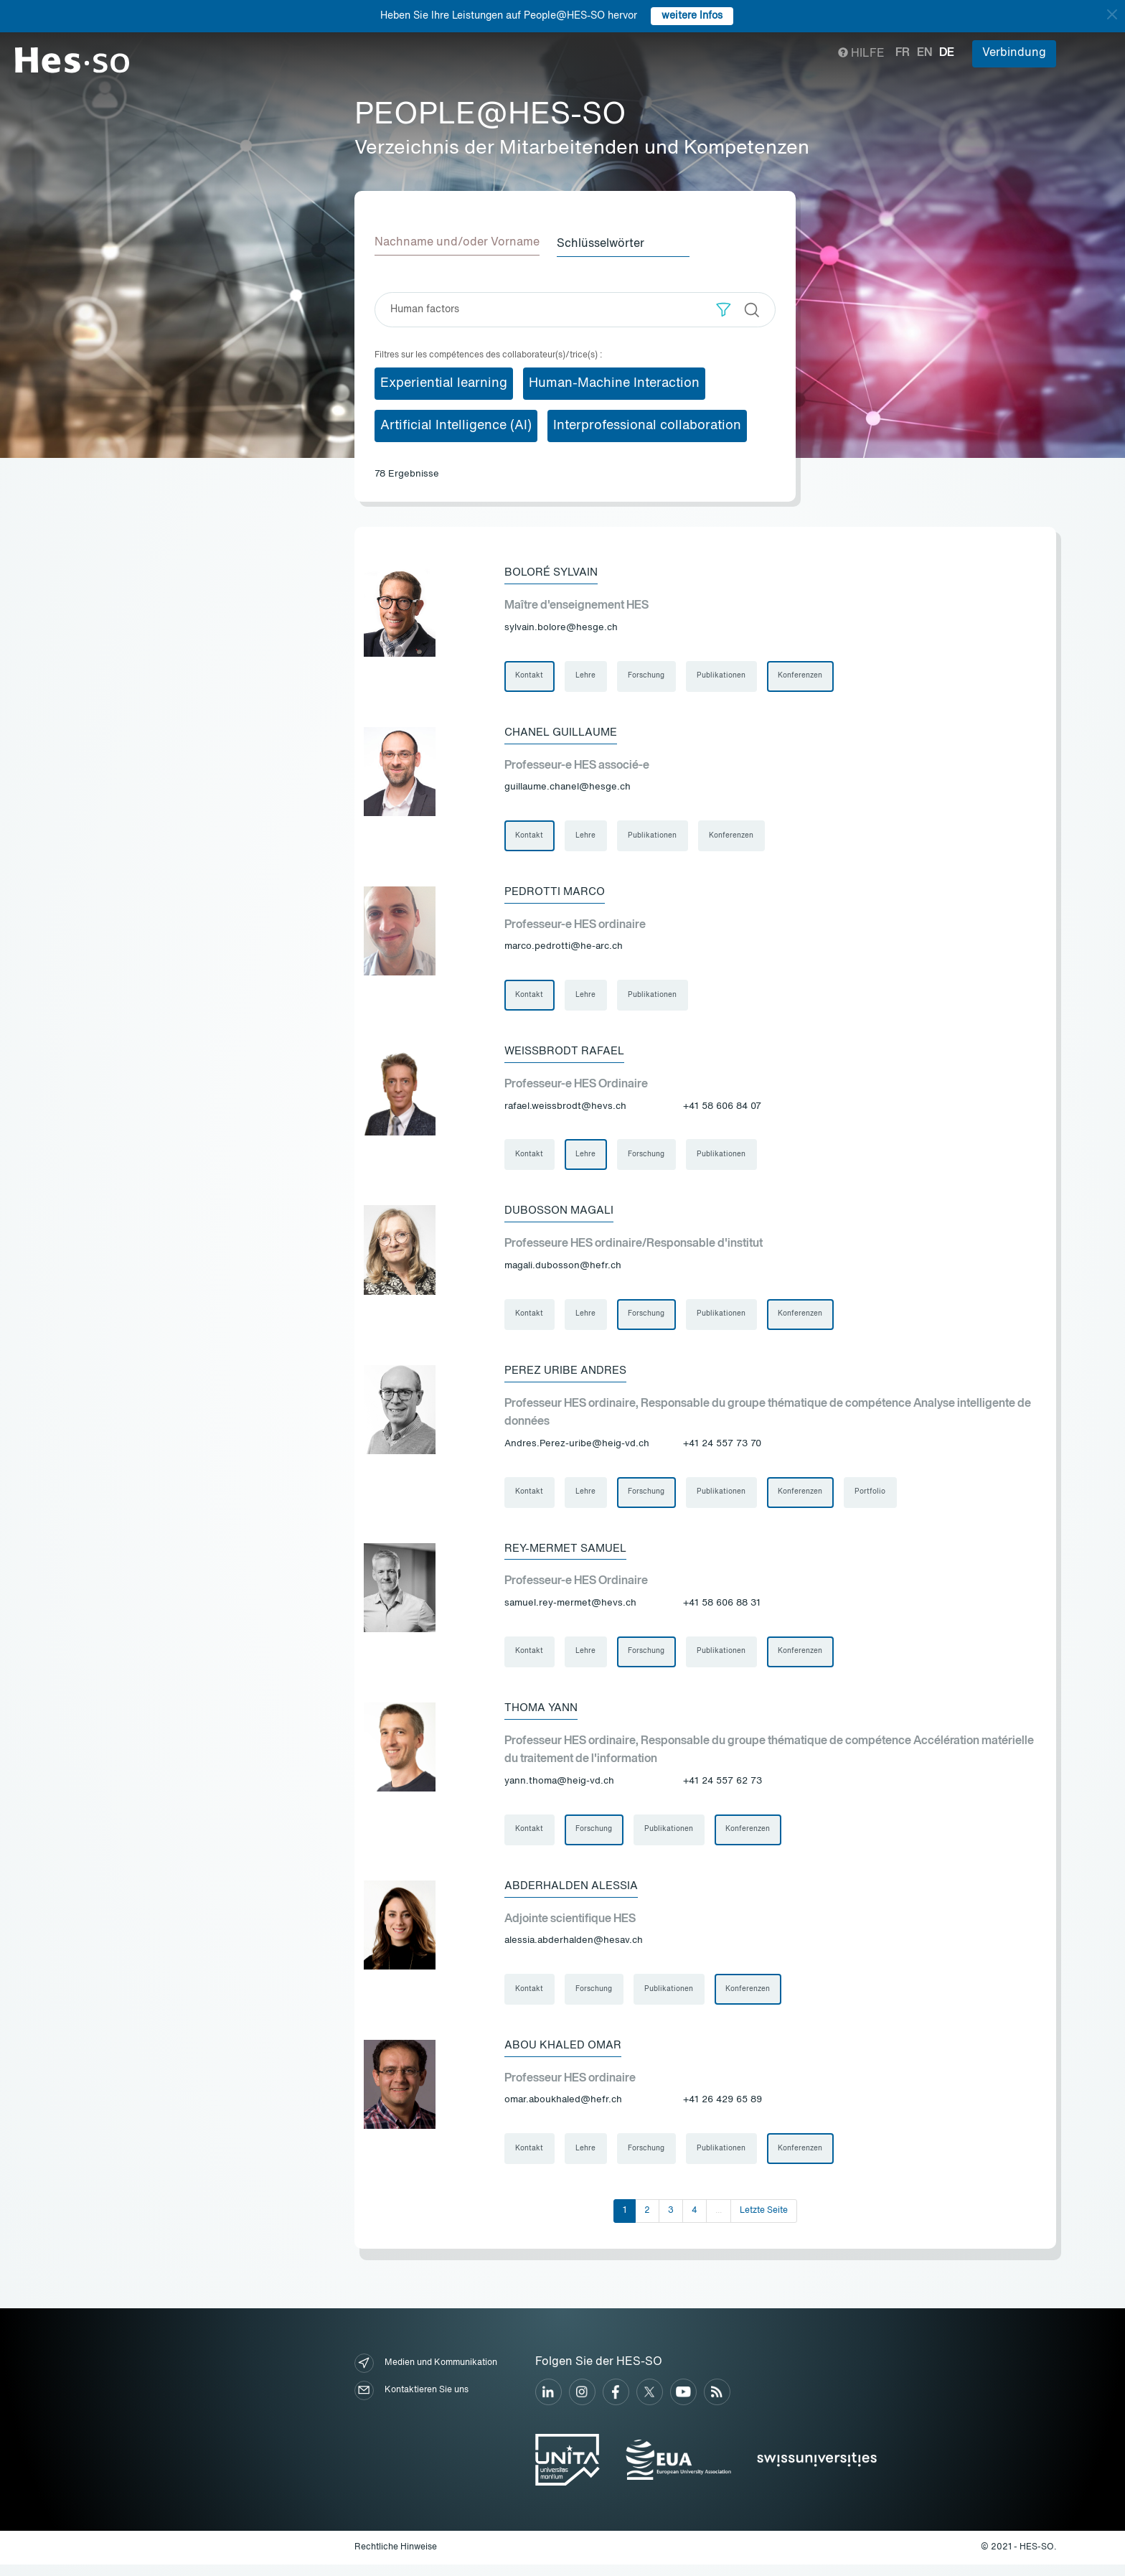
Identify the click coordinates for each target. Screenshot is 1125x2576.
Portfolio (874, 1498)
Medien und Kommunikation (425, 2374)
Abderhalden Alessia (574, 1894)
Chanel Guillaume (565, 732)
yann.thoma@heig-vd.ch (559, 1789)
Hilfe (861, 54)
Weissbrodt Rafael (567, 1053)
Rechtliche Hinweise (395, 2558)
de (946, 53)
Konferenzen (803, 675)
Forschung (648, 675)
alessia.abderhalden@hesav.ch (573, 1949)
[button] (724, 308)
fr (902, 53)
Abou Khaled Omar (565, 2055)
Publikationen (724, 675)
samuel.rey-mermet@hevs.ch (570, 1609)
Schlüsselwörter (606, 242)
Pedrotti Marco (556, 893)
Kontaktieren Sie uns (411, 2401)
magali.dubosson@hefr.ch (562, 1270)
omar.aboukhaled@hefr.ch (563, 2110)
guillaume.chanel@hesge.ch (567, 787)
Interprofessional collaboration (647, 424)
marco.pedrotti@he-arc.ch (563, 948)
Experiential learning (443, 381)
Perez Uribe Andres (568, 1375)
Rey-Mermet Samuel (569, 1554)
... (718, 2221)
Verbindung (1014, 53)
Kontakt (530, 675)
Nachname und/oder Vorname (457, 242)
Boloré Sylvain (554, 571)
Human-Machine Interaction (614, 381)
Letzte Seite (764, 2221)
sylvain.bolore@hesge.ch (561, 627)
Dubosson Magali (562, 1214)
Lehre (587, 675)
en (924, 53)
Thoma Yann (543, 1715)
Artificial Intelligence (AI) (456, 424)
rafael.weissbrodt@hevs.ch (565, 1109)
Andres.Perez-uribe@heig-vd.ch (576, 1448)
